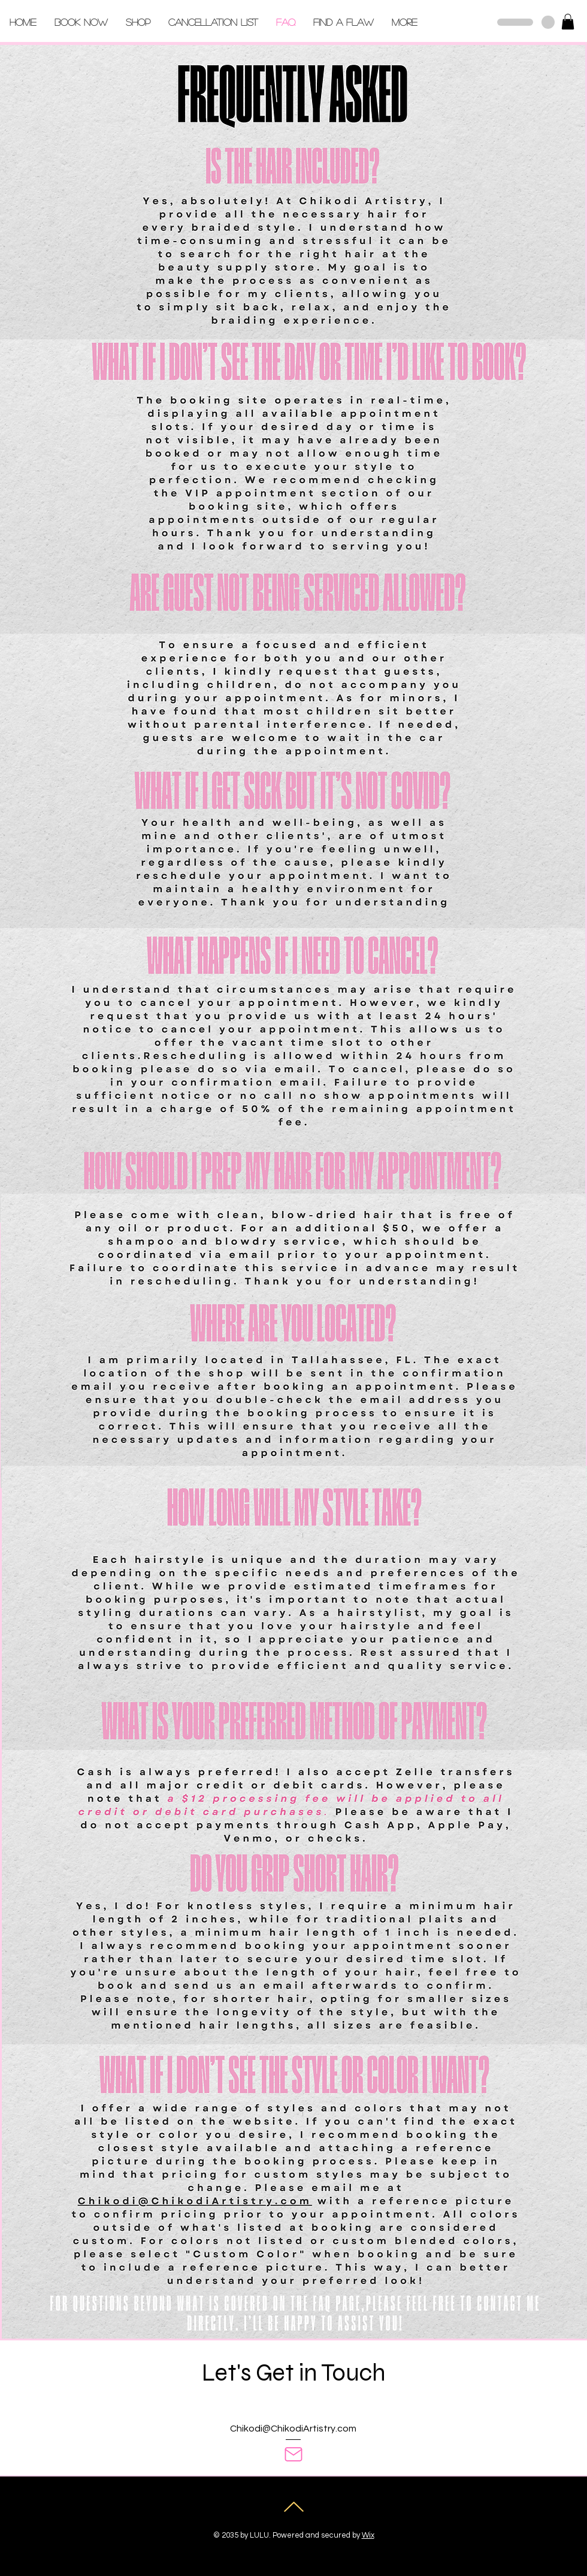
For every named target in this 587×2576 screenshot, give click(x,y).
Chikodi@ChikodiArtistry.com (293, 2428)
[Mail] (293, 2454)
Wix (368, 2535)
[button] (567, 21)
